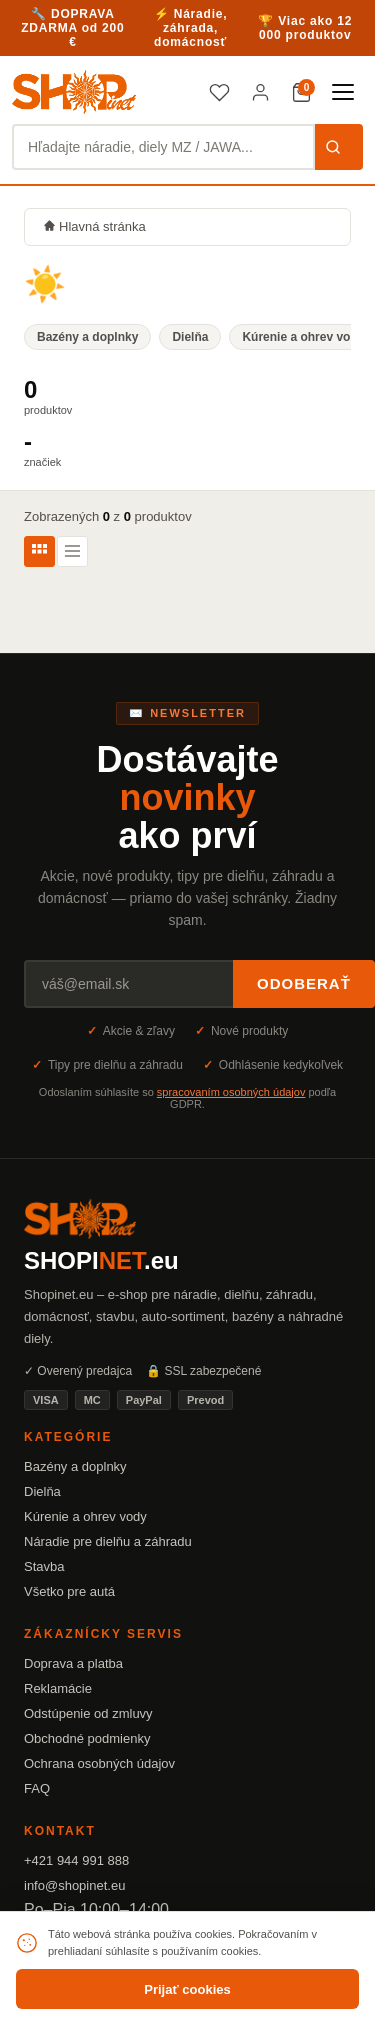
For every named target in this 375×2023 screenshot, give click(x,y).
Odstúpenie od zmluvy (88, 1713)
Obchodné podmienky (87, 1738)
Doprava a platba (73, 1663)
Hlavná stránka (94, 226)
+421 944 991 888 (76, 1860)
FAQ (37, 1788)
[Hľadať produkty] (163, 147)
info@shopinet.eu (74, 1885)
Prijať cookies (187, 1989)
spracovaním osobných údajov (231, 1092)
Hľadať (333, 147)
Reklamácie (58, 1688)
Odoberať (304, 983)
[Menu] (343, 92)
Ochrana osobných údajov (99, 1763)
